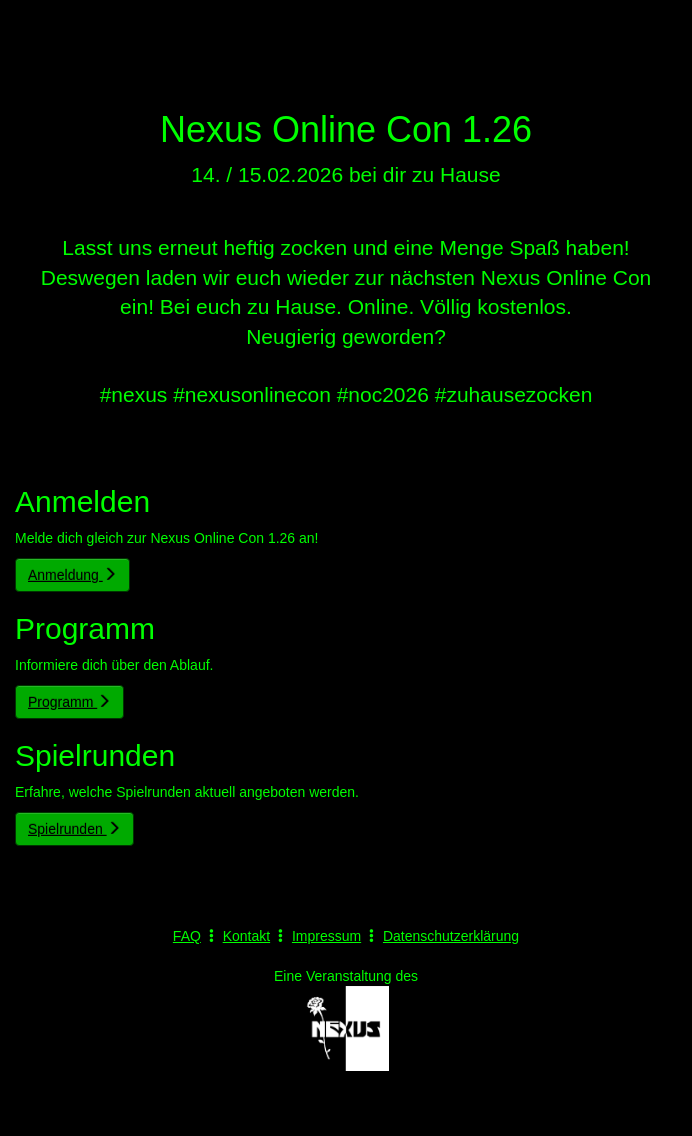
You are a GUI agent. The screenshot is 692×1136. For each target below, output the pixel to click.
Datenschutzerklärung (451, 936)
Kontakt (246, 936)
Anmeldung (72, 575)
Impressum (326, 936)
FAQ (187, 936)
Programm (69, 702)
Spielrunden (74, 829)
